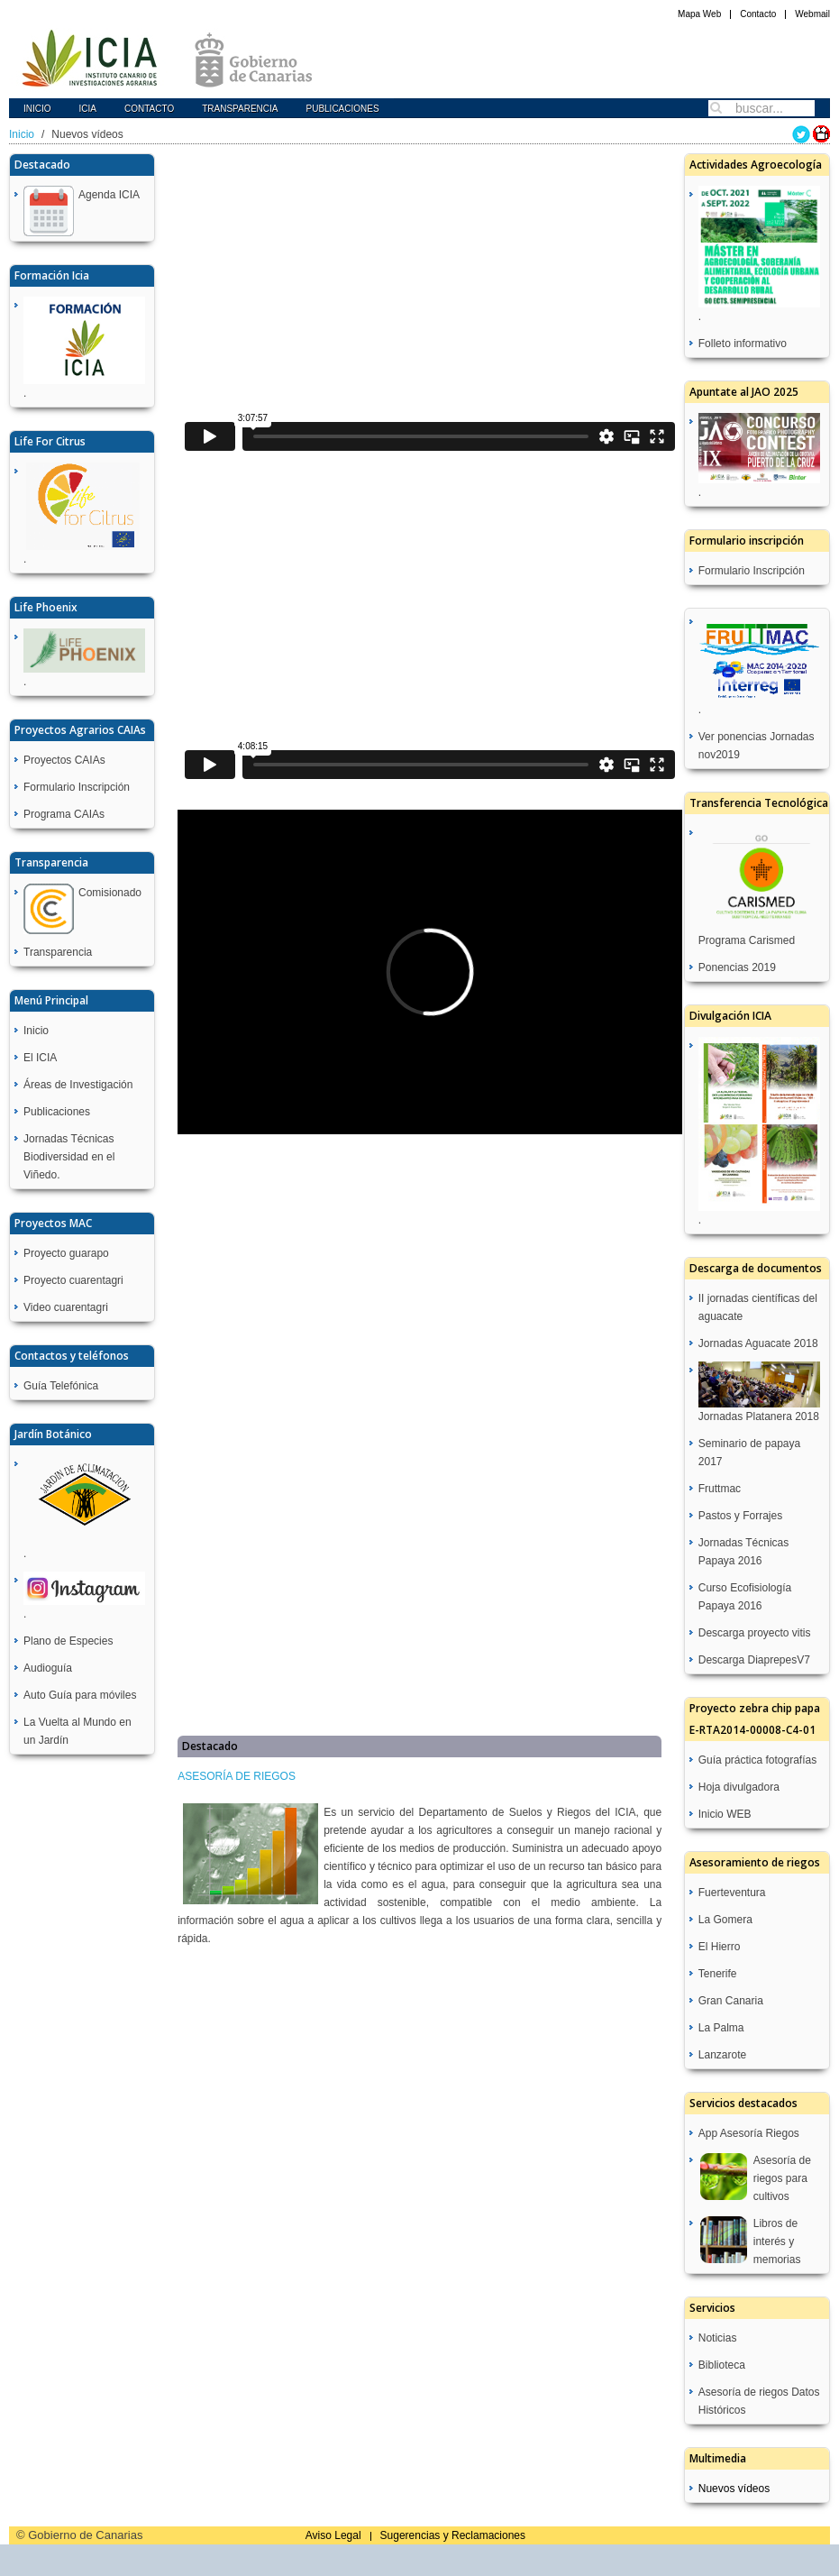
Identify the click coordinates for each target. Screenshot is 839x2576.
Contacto (758, 14)
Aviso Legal (333, 2535)
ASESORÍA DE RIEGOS (237, 1776)
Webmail (812, 14)
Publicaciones (342, 109)
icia (87, 109)
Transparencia (240, 109)
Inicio (37, 109)
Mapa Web (699, 14)
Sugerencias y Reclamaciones (452, 2535)
